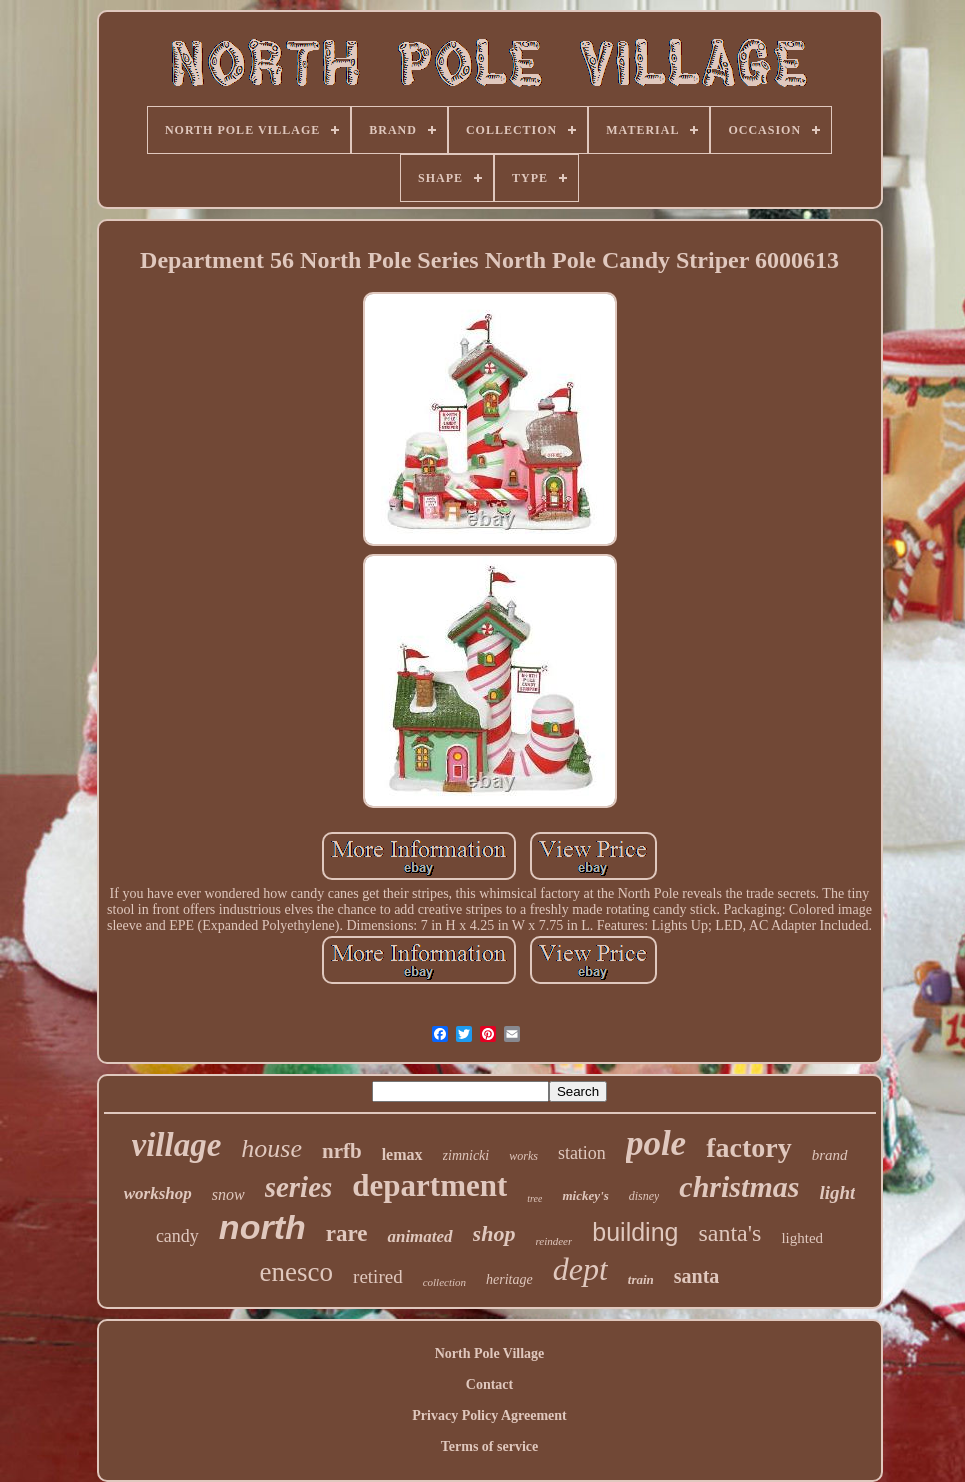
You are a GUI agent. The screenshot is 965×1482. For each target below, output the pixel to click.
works (523, 1156)
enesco (296, 1272)
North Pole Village (490, 1353)
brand (830, 1155)
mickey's (585, 1195)
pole (656, 1143)
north (262, 1227)
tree (534, 1198)
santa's (729, 1233)
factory (749, 1147)
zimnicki (466, 1155)
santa (697, 1276)
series (299, 1187)
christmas (739, 1186)
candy (177, 1236)
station (582, 1153)
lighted (802, 1238)
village (177, 1145)
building (635, 1232)
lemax (402, 1154)
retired (378, 1276)
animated (419, 1236)
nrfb (342, 1151)
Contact (489, 1384)
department (429, 1185)
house (271, 1148)
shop (494, 1233)
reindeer (553, 1241)
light (837, 1192)
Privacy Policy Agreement (489, 1415)
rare (347, 1233)
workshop (158, 1193)
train (641, 1279)
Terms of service (489, 1446)
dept (580, 1269)
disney (644, 1196)
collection (444, 1282)
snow (228, 1194)
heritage (509, 1279)
